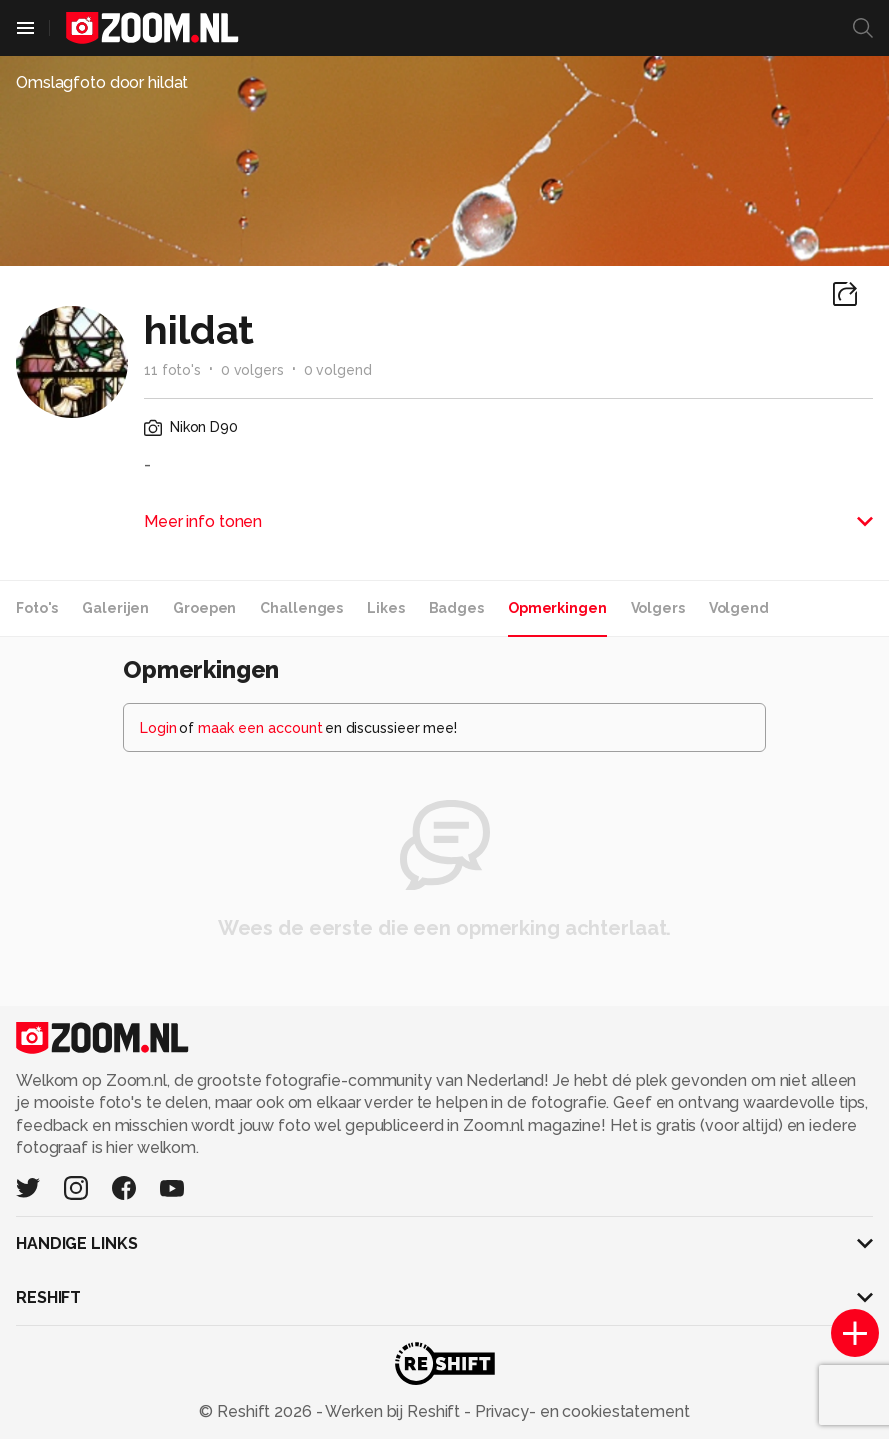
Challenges (301, 608)
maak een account (260, 728)
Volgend (739, 608)
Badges (456, 608)
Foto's (37, 608)
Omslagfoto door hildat (102, 82)
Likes (385, 608)
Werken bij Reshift (393, 1411)
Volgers (658, 608)
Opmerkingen (557, 608)
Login (158, 728)
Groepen (204, 608)
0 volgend (338, 370)
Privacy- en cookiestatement (580, 1411)
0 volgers (252, 370)
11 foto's (172, 370)
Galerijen (115, 608)
